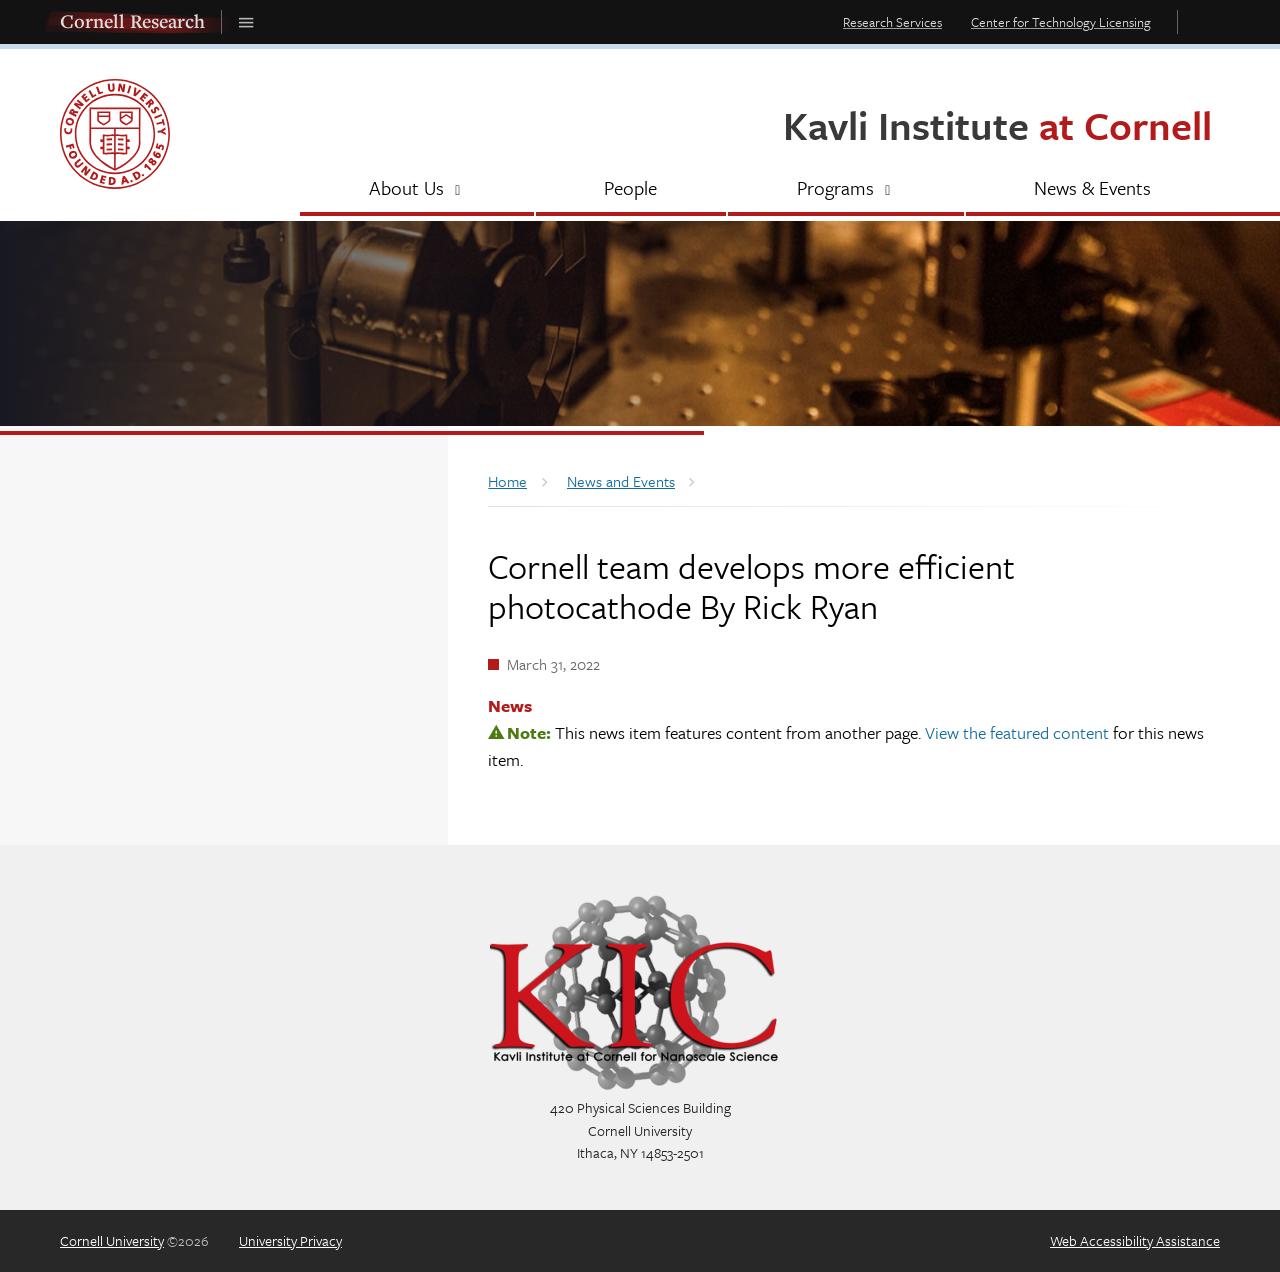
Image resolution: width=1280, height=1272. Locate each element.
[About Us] (417, 190)
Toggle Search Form (1204, 21)
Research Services (892, 22)
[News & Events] (1093, 190)
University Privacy (290, 1240)
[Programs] (846, 190)
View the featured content (1017, 732)
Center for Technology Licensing (1061, 22)
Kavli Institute (997, 124)
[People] (631, 190)
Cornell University (112, 1240)
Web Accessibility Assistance (1135, 1240)
